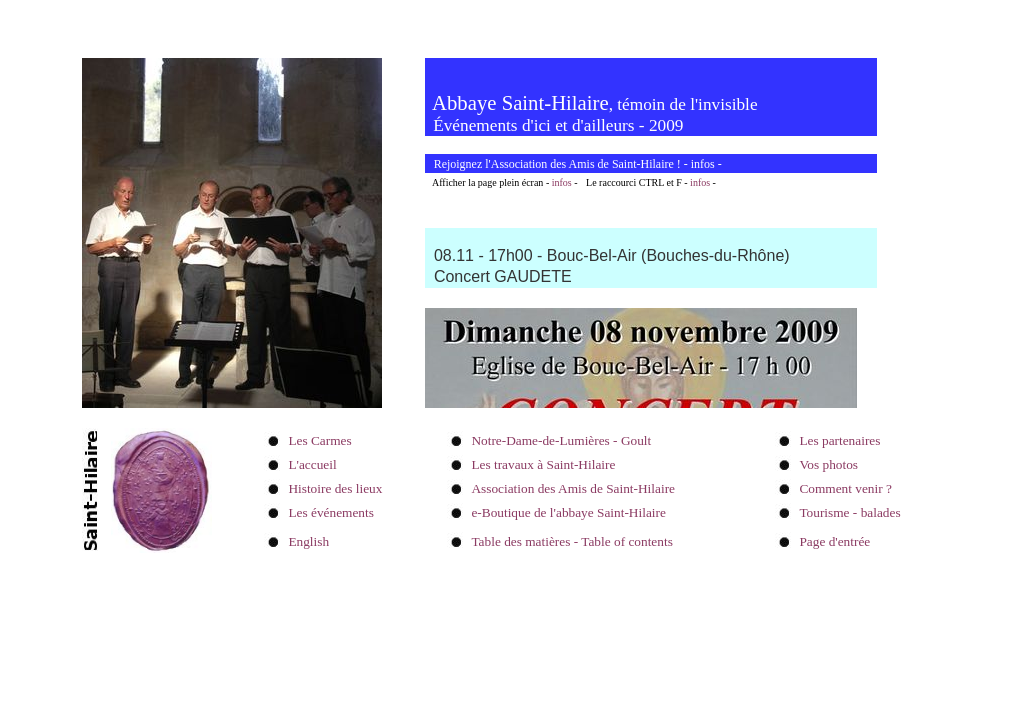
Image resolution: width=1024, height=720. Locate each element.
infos (703, 164)
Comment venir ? (845, 488)
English (308, 541)
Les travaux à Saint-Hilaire (543, 464)
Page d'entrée (834, 541)
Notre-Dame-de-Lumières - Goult (561, 440)
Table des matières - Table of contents (571, 541)
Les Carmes (319, 440)
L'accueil (312, 464)
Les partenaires (839, 440)
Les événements (331, 512)
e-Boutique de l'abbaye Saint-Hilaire (568, 512)
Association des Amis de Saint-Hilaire (573, 488)
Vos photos (828, 464)
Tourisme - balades (849, 512)
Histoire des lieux (335, 488)
